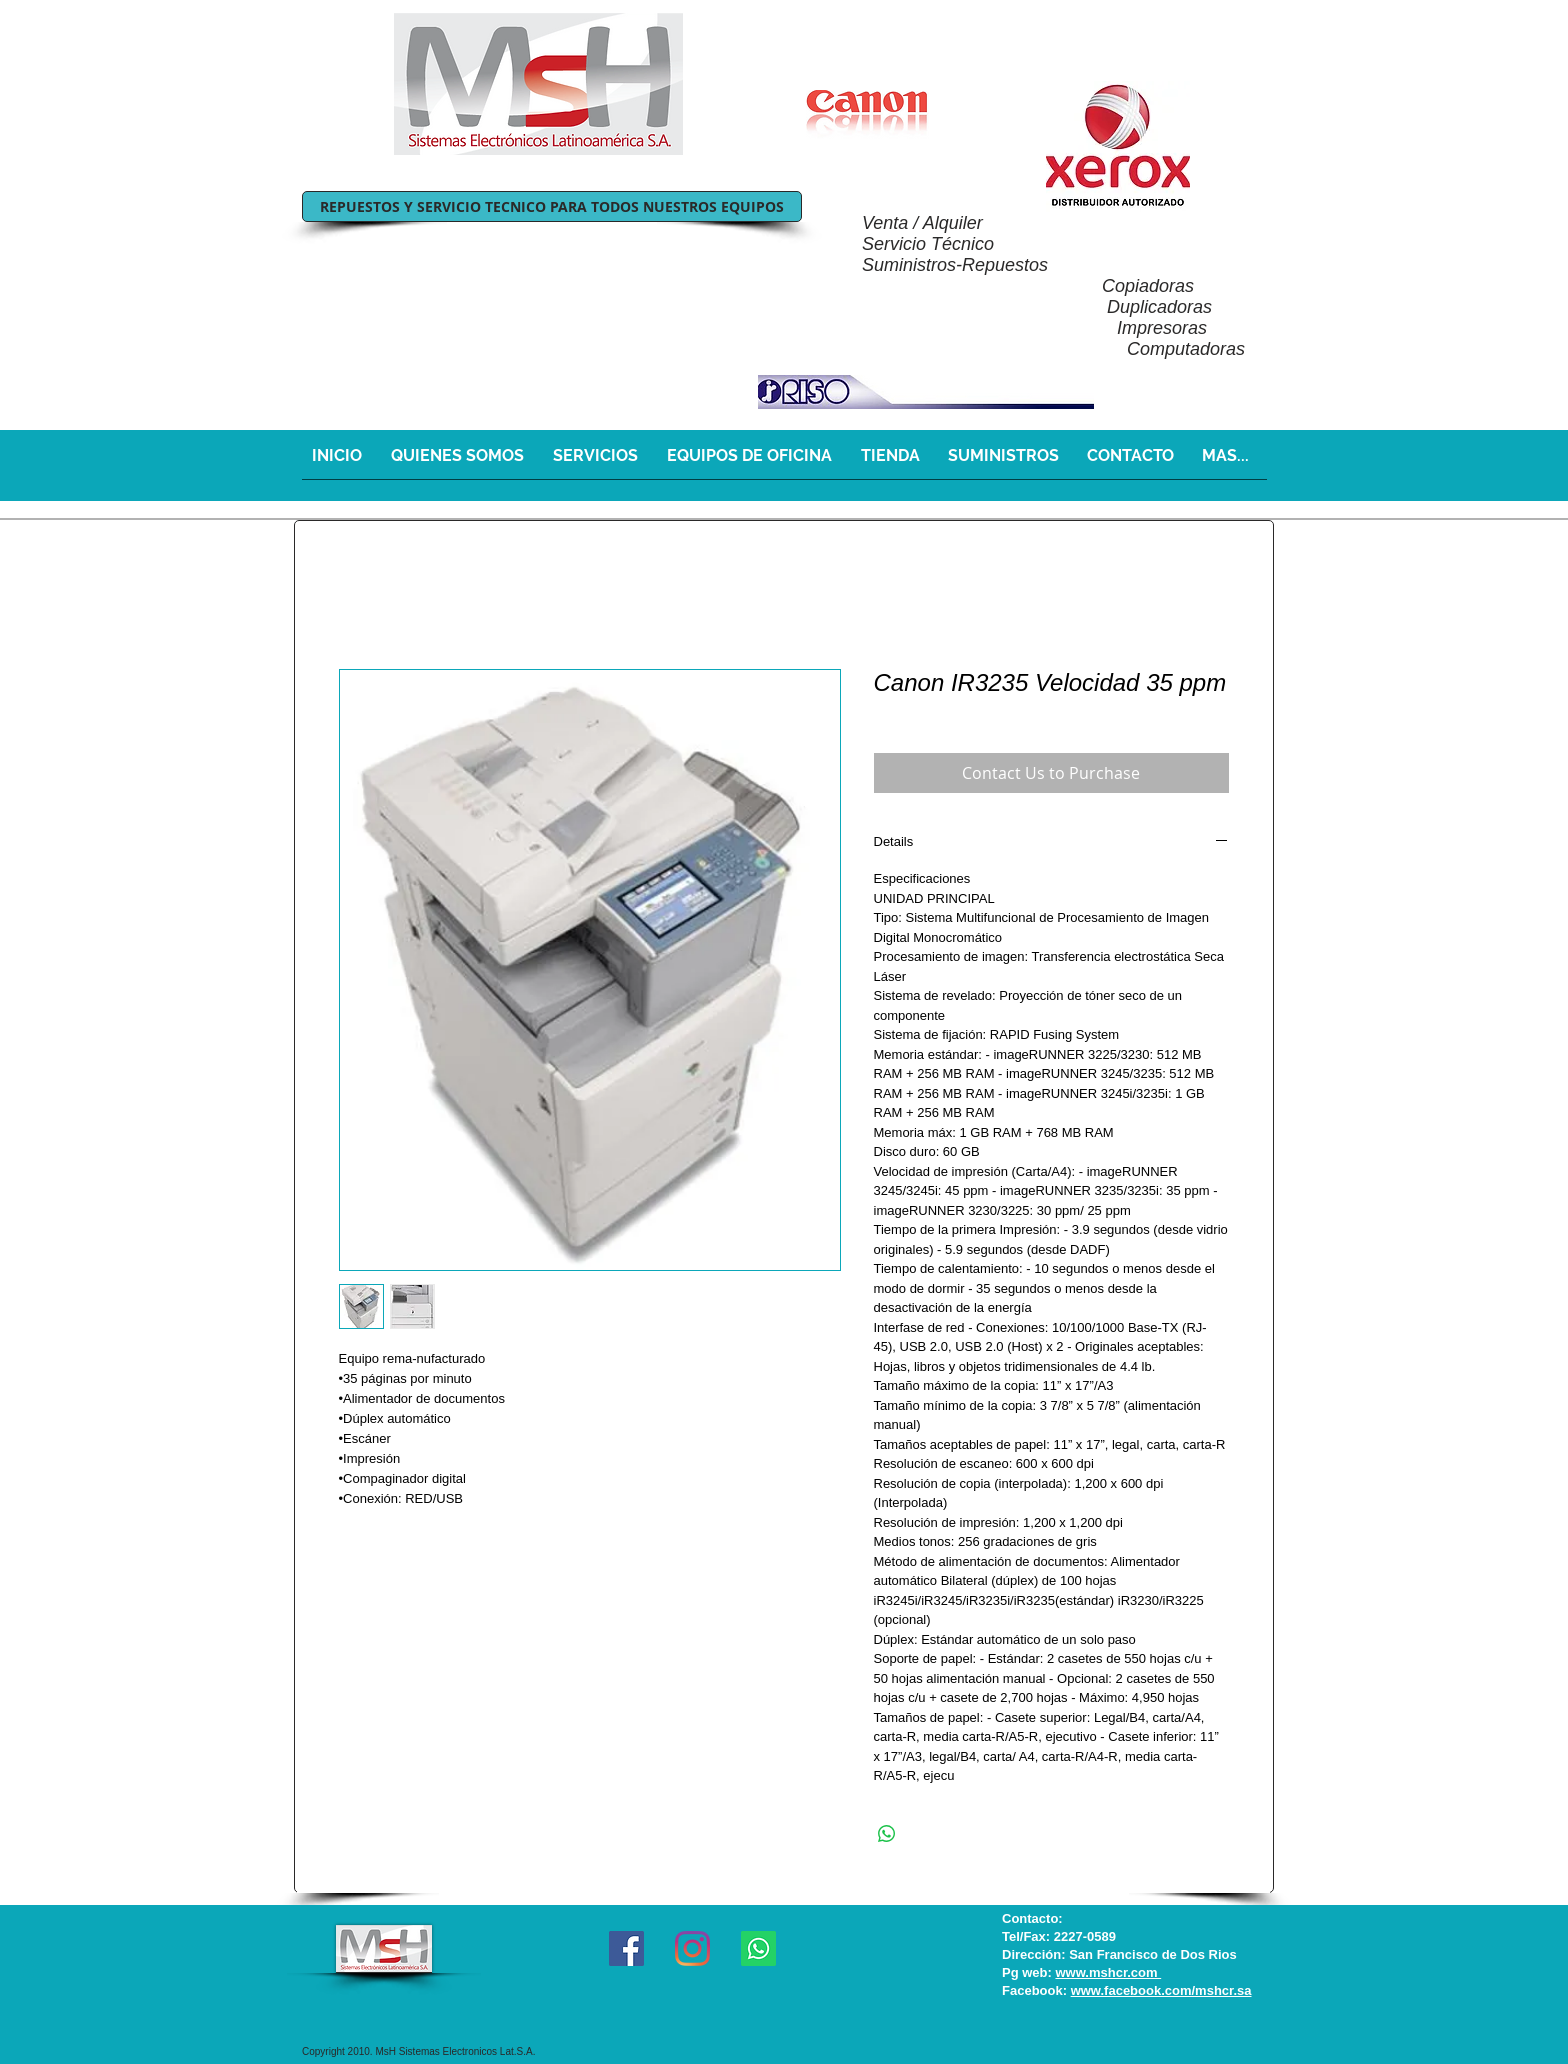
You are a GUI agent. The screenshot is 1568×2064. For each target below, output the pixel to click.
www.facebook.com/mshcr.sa (1161, 1990)
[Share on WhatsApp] (887, 1834)
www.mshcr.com (1108, 1972)
